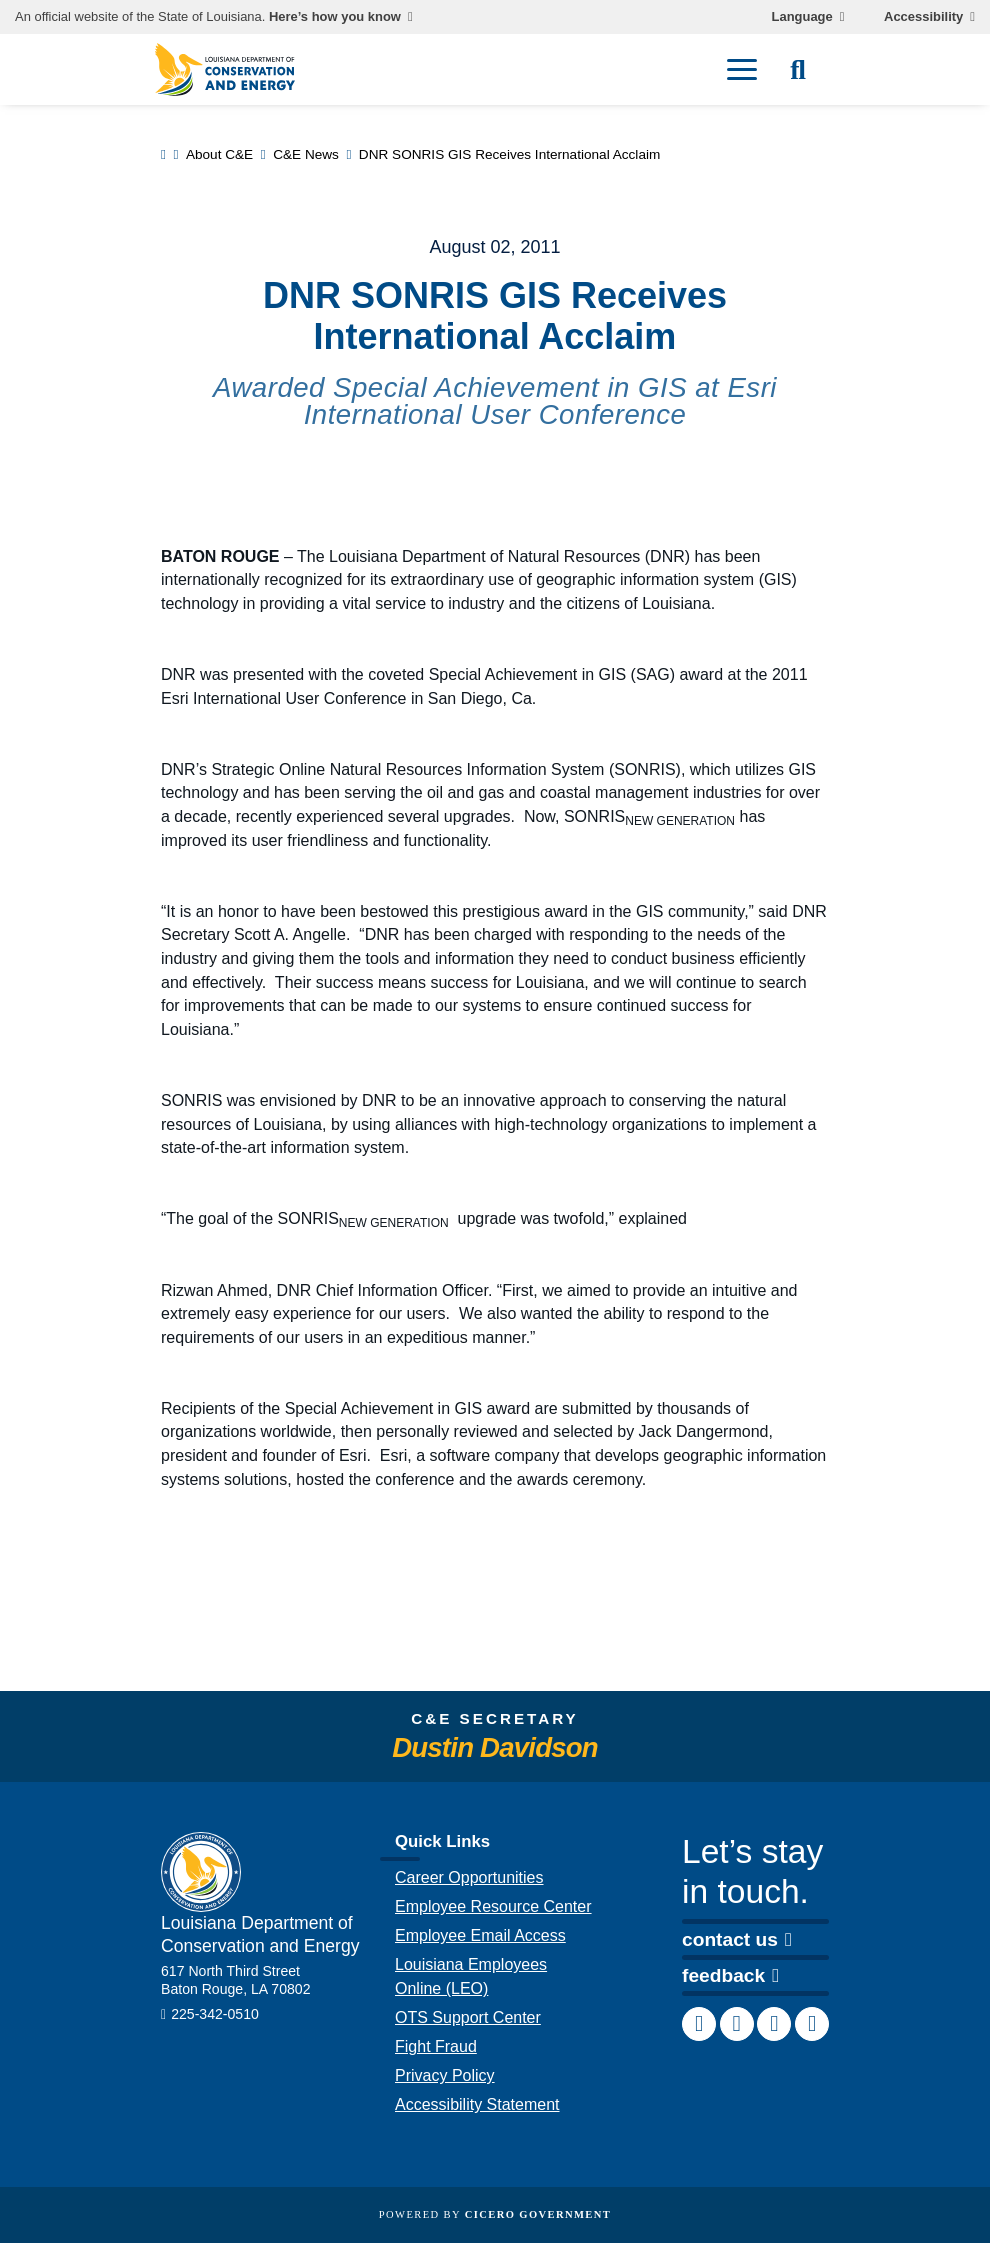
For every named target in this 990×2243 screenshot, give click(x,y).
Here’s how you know (335, 17)
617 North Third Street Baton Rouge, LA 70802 (236, 1980)
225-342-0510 (215, 2014)
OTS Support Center (468, 2017)
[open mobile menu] (742, 70)
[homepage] (225, 69)
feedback (730, 1976)
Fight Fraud (436, 2046)
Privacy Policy (445, 2075)
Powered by (495, 2214)
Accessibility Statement (477, 2104)
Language (802, 17)
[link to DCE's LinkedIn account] (737, 2024)
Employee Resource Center (493, 1906)
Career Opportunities (469, 1877)
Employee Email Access (480, 1935)
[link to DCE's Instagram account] (774, 2024)
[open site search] (798, 70)
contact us (737, 1939)
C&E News (306, 154)
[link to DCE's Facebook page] (699, 2024)
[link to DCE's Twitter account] (812, 2024)
